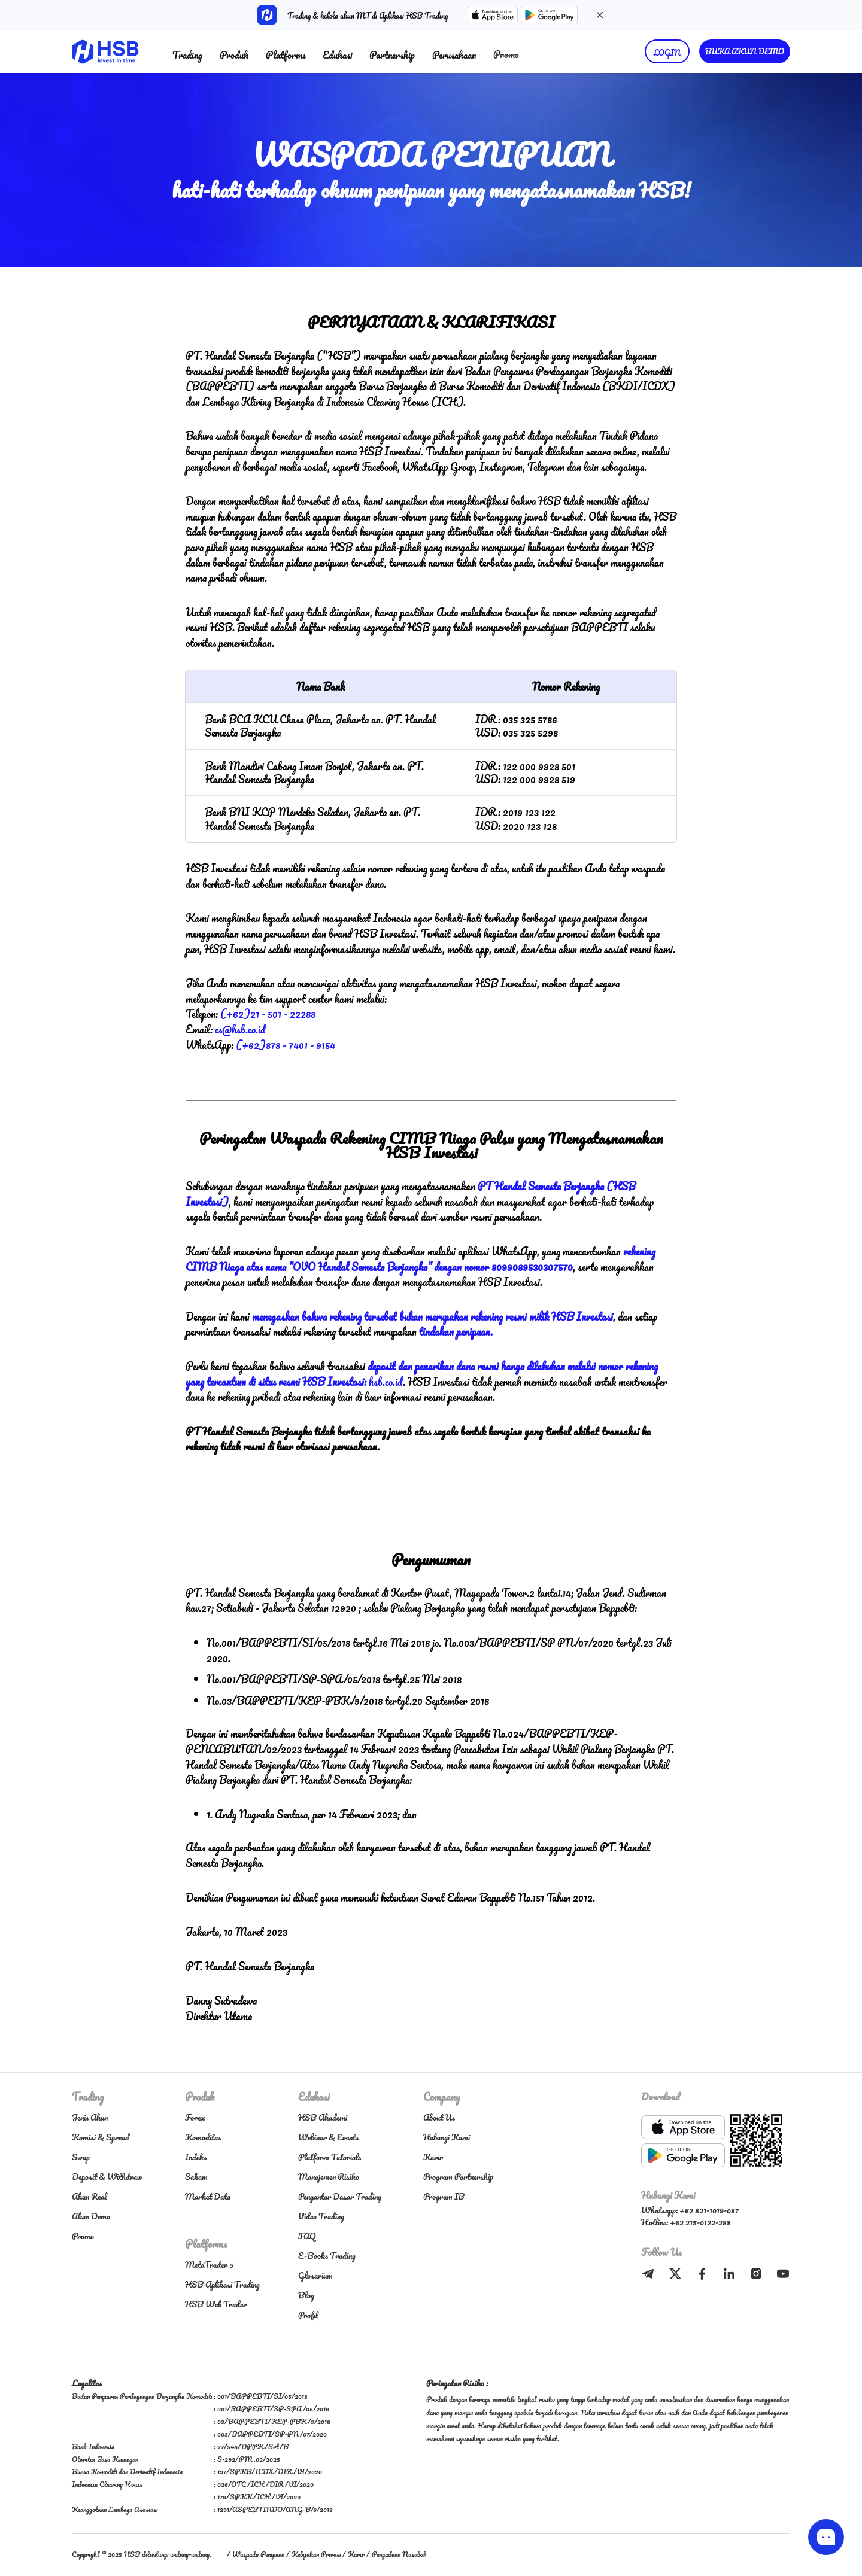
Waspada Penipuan (258, 2554)
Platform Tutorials (329, 2157)
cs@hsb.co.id (240, 1029)
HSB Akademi (322, 2117)
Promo (506, 54)
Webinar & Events (328, 2137)
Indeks (196, 2157)
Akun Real (89, 2196)
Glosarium (315, 2275)
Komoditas (203, 2137)
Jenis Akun (90, 2117)
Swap (81, 2157)
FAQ (307, 2236)
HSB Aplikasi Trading (222, 2284)
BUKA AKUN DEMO (744, 51)
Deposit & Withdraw (107, 2176)
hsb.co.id (386, 1381)
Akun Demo (91, 2216)
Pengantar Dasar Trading (339, 2196)
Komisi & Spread (100, 2137)
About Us (439, 2117)
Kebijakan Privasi (316, 2554)
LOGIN (667, 52)
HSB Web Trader (216, 2304)
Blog (306, 2295)
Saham (196, 2176)
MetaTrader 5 (209, 2264)
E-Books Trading (327, 2255)
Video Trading (321, 2216)
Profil (308, 2315)
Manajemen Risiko (328, 2176)
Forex (195, 2117)
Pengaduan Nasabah (399, 2554)
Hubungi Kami (446, 2137)
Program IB (444, 2196)
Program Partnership (458, 2176)
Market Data (207, 2196)
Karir (433, 2157)
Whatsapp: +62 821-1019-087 (690, 2210)
